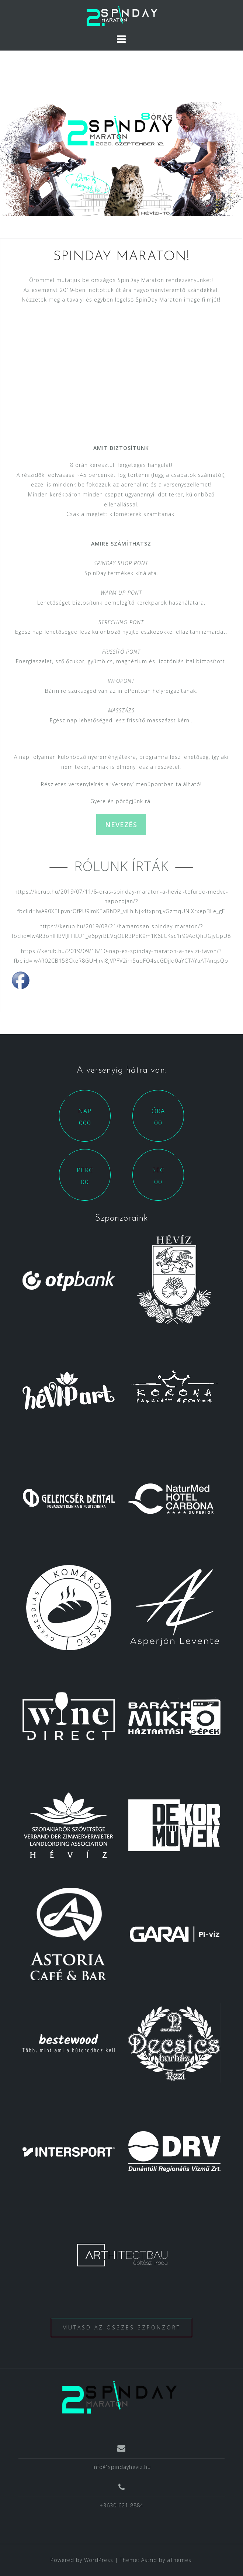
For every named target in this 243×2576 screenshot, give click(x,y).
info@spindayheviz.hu (122, 2466)
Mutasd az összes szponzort (121, 2327)
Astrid (149, 2559)
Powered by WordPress (82, 2559)
